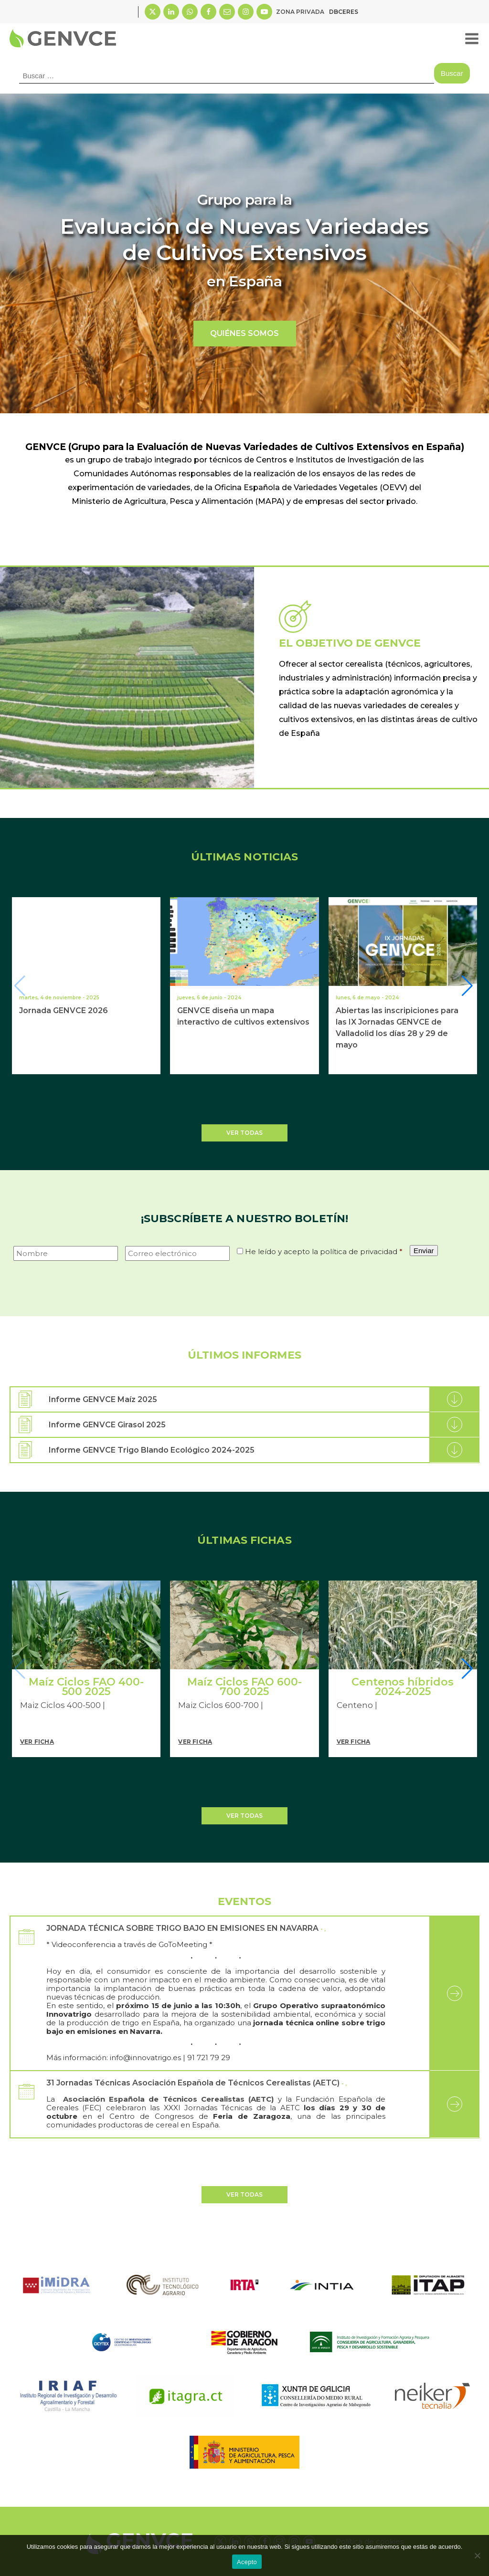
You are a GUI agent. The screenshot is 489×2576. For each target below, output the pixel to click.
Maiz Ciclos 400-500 (60, 1705)
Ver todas (244, 1132)
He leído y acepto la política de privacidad (324, 1251)
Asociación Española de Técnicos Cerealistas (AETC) (166, 2099)
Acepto (247, 2562)
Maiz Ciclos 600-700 (218, 1705)
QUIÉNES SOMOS (244, 333)
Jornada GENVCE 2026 (63, 1010)
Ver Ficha (37, 1741)
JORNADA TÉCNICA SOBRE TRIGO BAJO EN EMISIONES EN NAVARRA (182, 1928)
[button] (468, 985)
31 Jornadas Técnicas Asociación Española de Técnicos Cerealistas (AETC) (193, 2082)
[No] (477, 2555)
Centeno (355, 1705)
